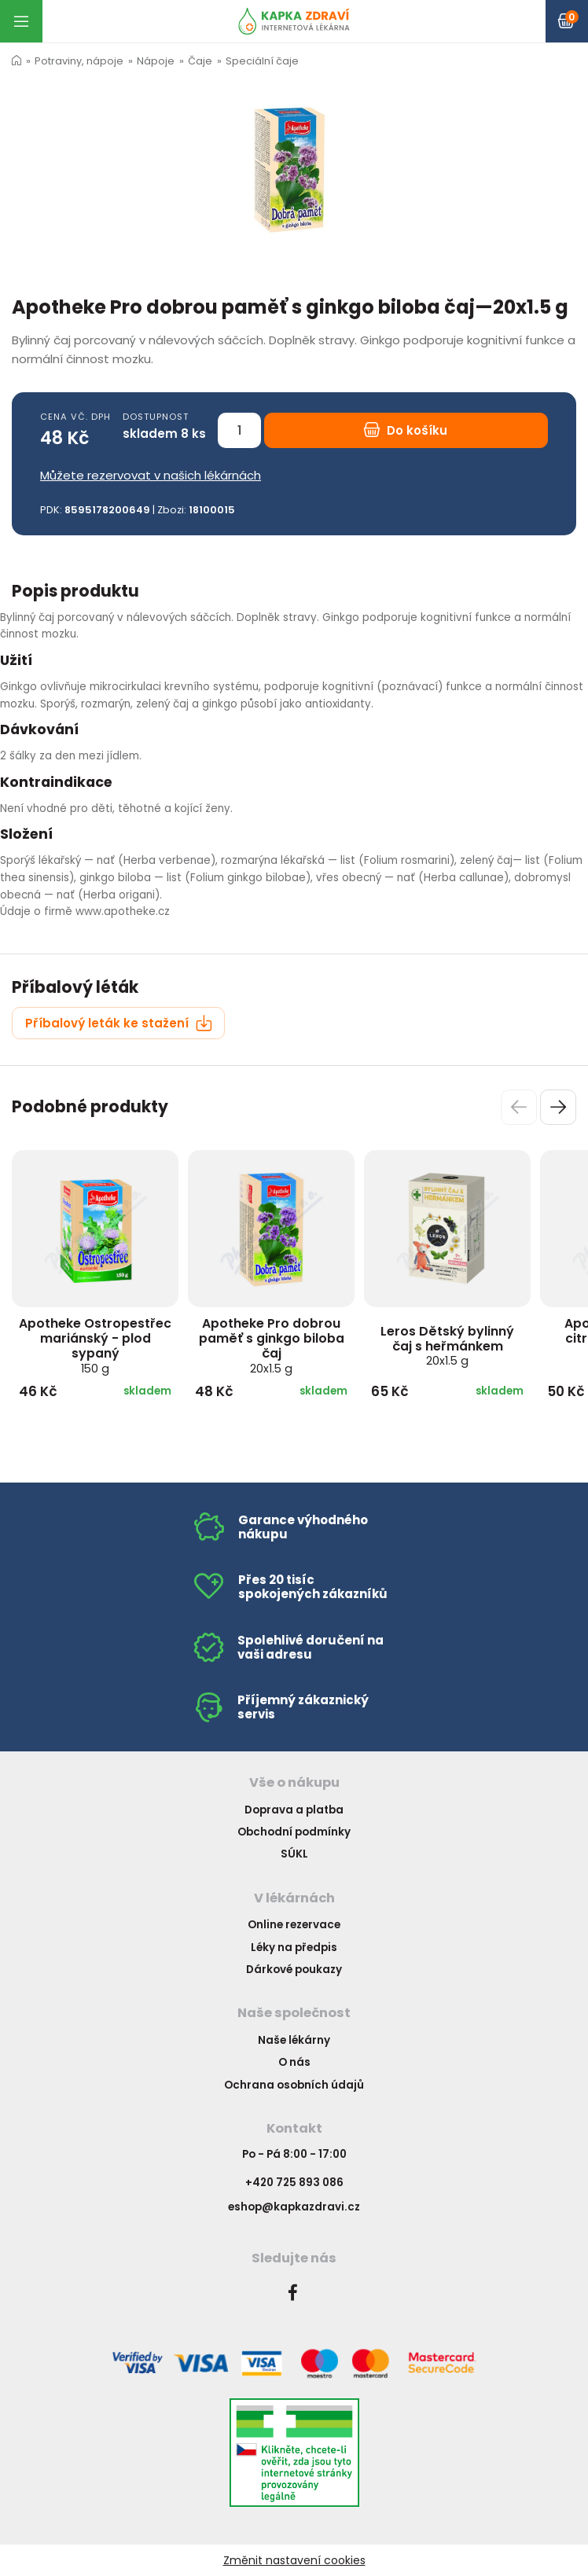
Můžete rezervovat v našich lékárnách (150, 475)
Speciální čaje (262, 61)
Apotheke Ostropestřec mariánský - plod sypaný (95, 1345)
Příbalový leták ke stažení (118, 1023)
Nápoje (156, 61)
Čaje (200, 61)
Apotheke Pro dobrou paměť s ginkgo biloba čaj (271, 1345)
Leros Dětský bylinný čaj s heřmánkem (447, 1345)
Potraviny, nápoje (79, 61)
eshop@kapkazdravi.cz (294, 2206)
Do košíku (405, 430)
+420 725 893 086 (294, 2182)
